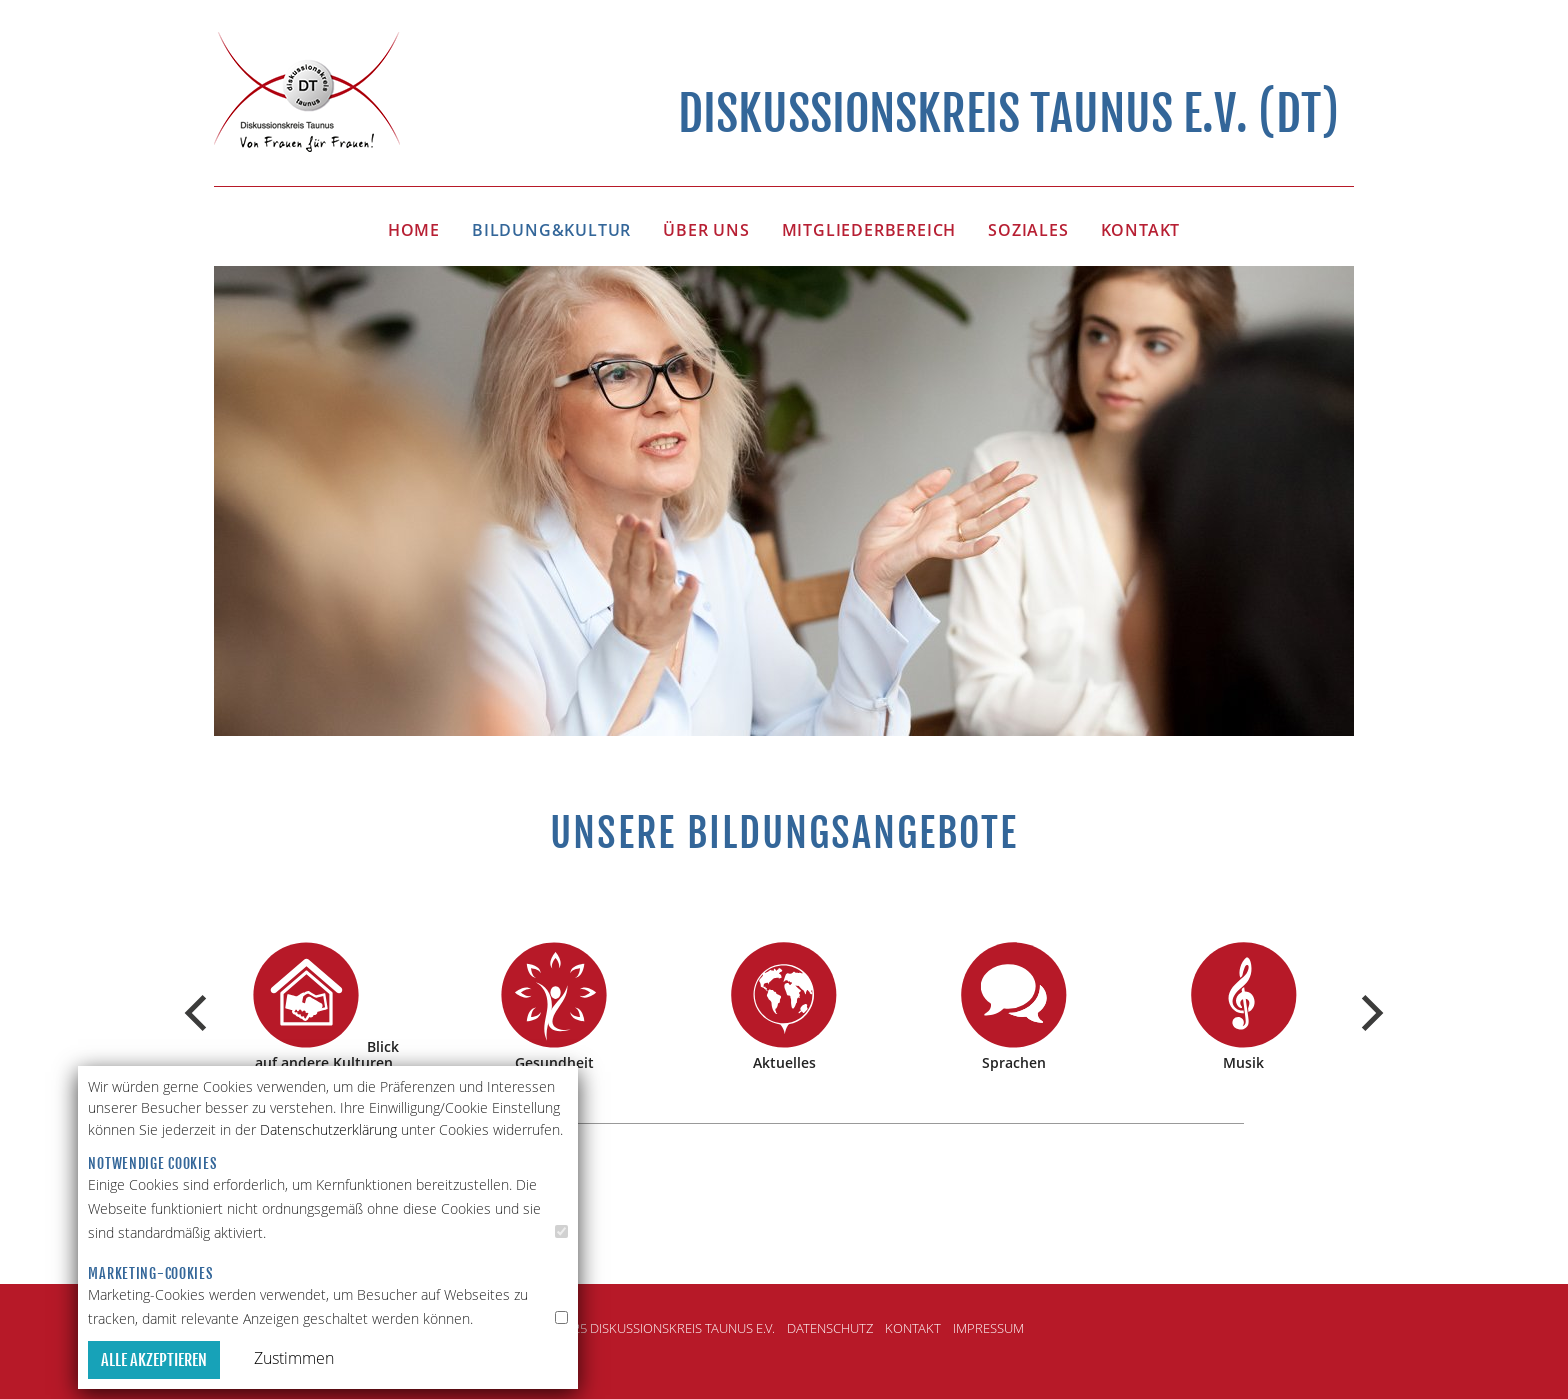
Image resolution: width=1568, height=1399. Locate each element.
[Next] (1369, 1013)
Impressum (988, 1328)
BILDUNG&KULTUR (551, 230)
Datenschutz (830, 1328)
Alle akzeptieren (154, 1360)
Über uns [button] (706, 230)
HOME (414, 230)
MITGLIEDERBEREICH (869, 230)
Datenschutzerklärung (328, 1129)
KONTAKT (1141, 230)
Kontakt (913, 1328)
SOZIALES (1028, 230)
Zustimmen (294, 1358)
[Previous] (199, 1013)
